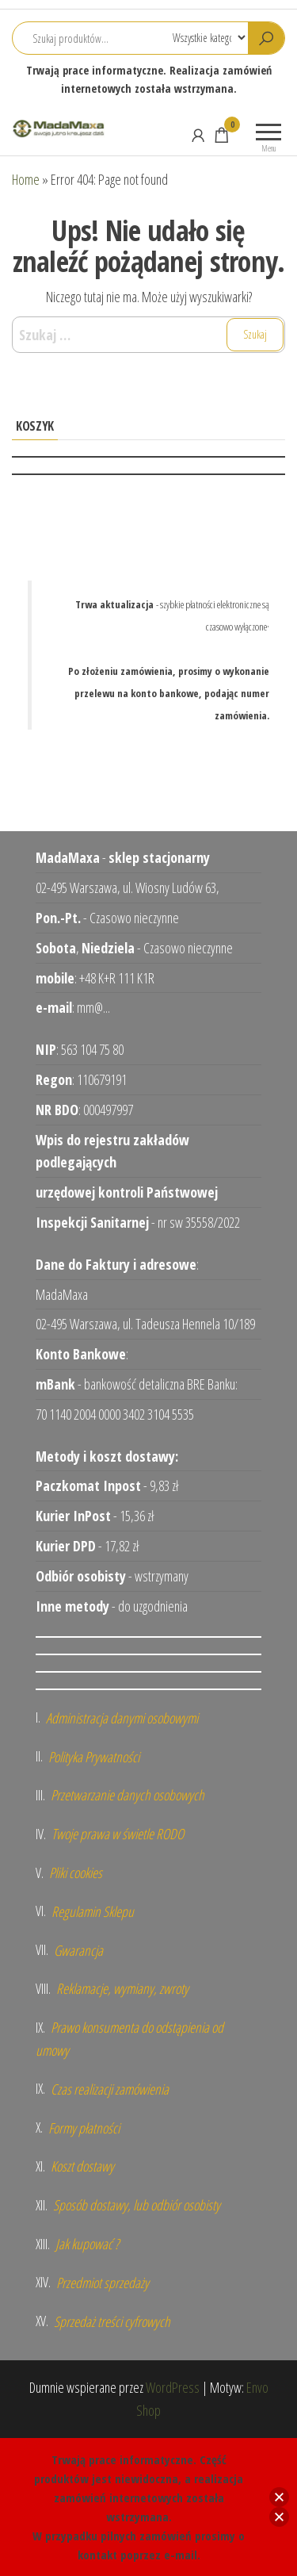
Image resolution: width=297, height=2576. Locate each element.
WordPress (173, 2387)
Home (26, 179)
